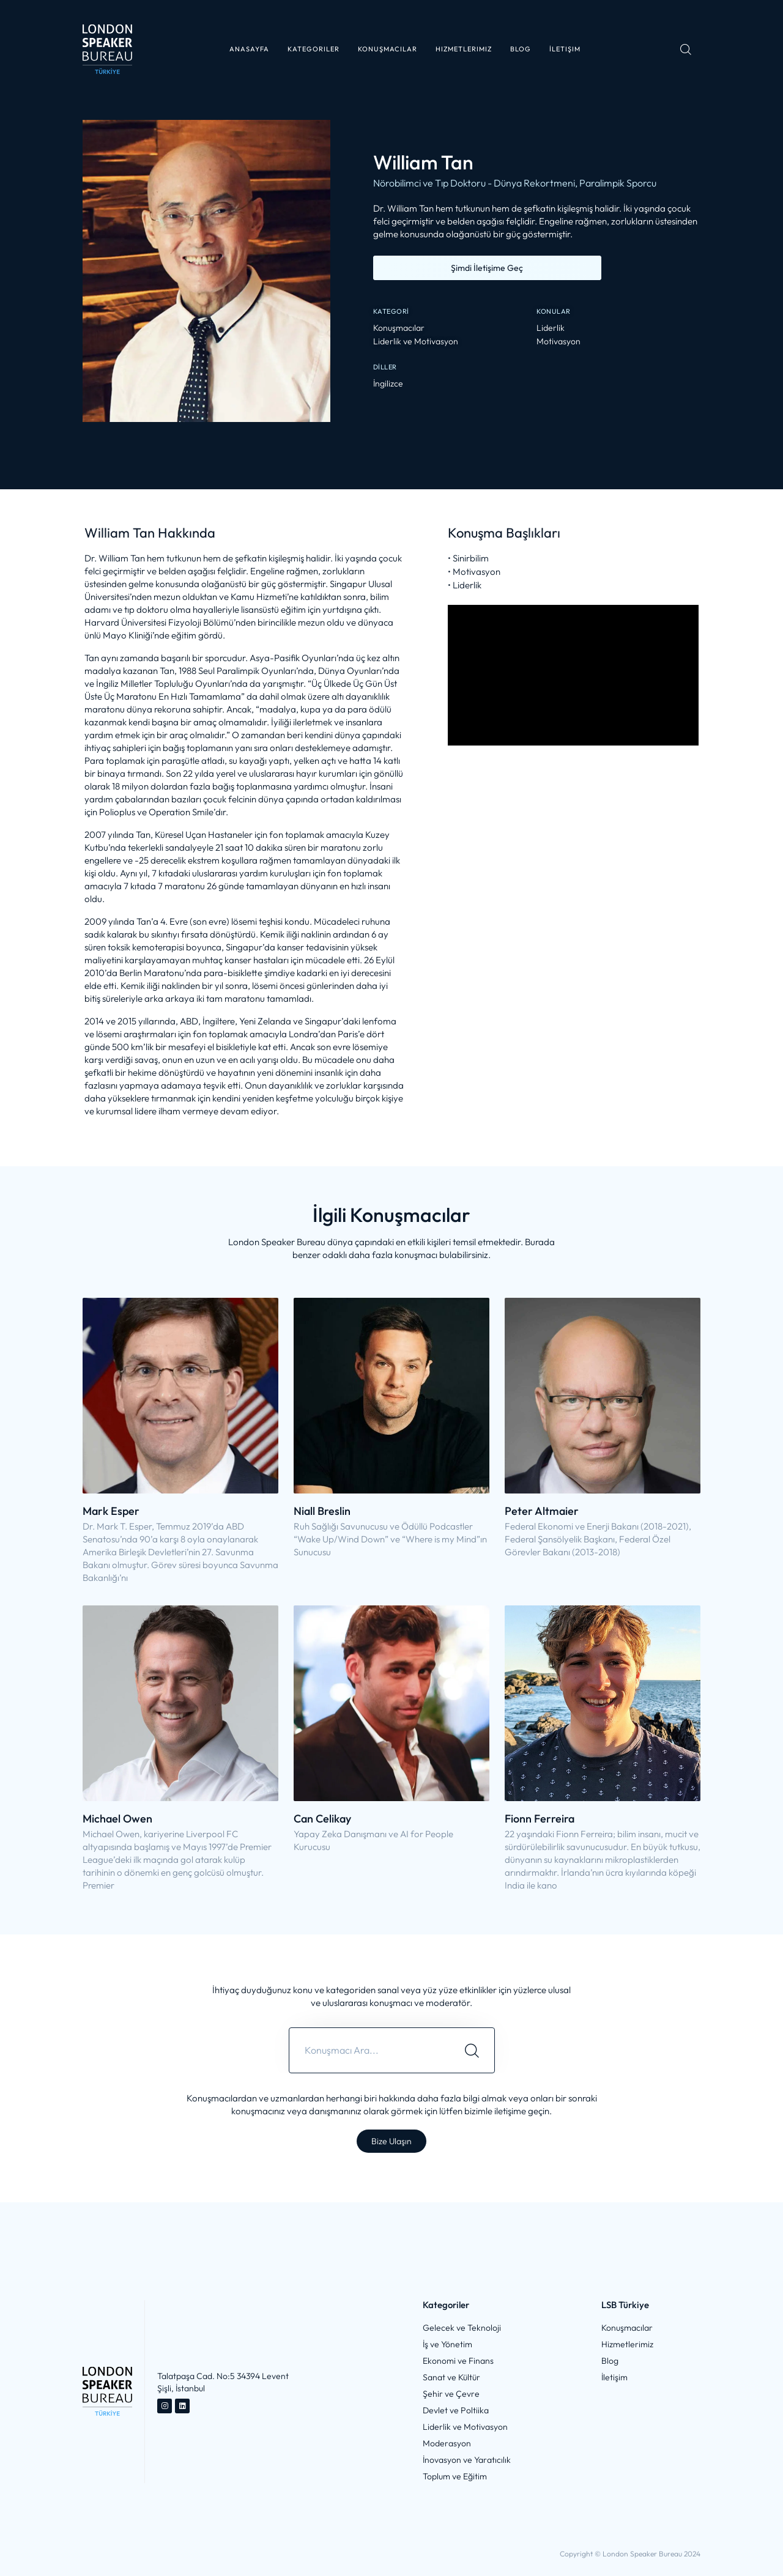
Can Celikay (322, 1819)
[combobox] (369, 2050)
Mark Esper (111, 1511)
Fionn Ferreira (539, 1819)
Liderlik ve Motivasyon (415, 341)
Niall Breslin (322, 1511)
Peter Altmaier (542, 1511)
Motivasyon (558, 341)
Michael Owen (117, 1819)
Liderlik (550, 328)
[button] (313, 49)
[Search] (472, 2050)
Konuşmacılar (399, 328)
